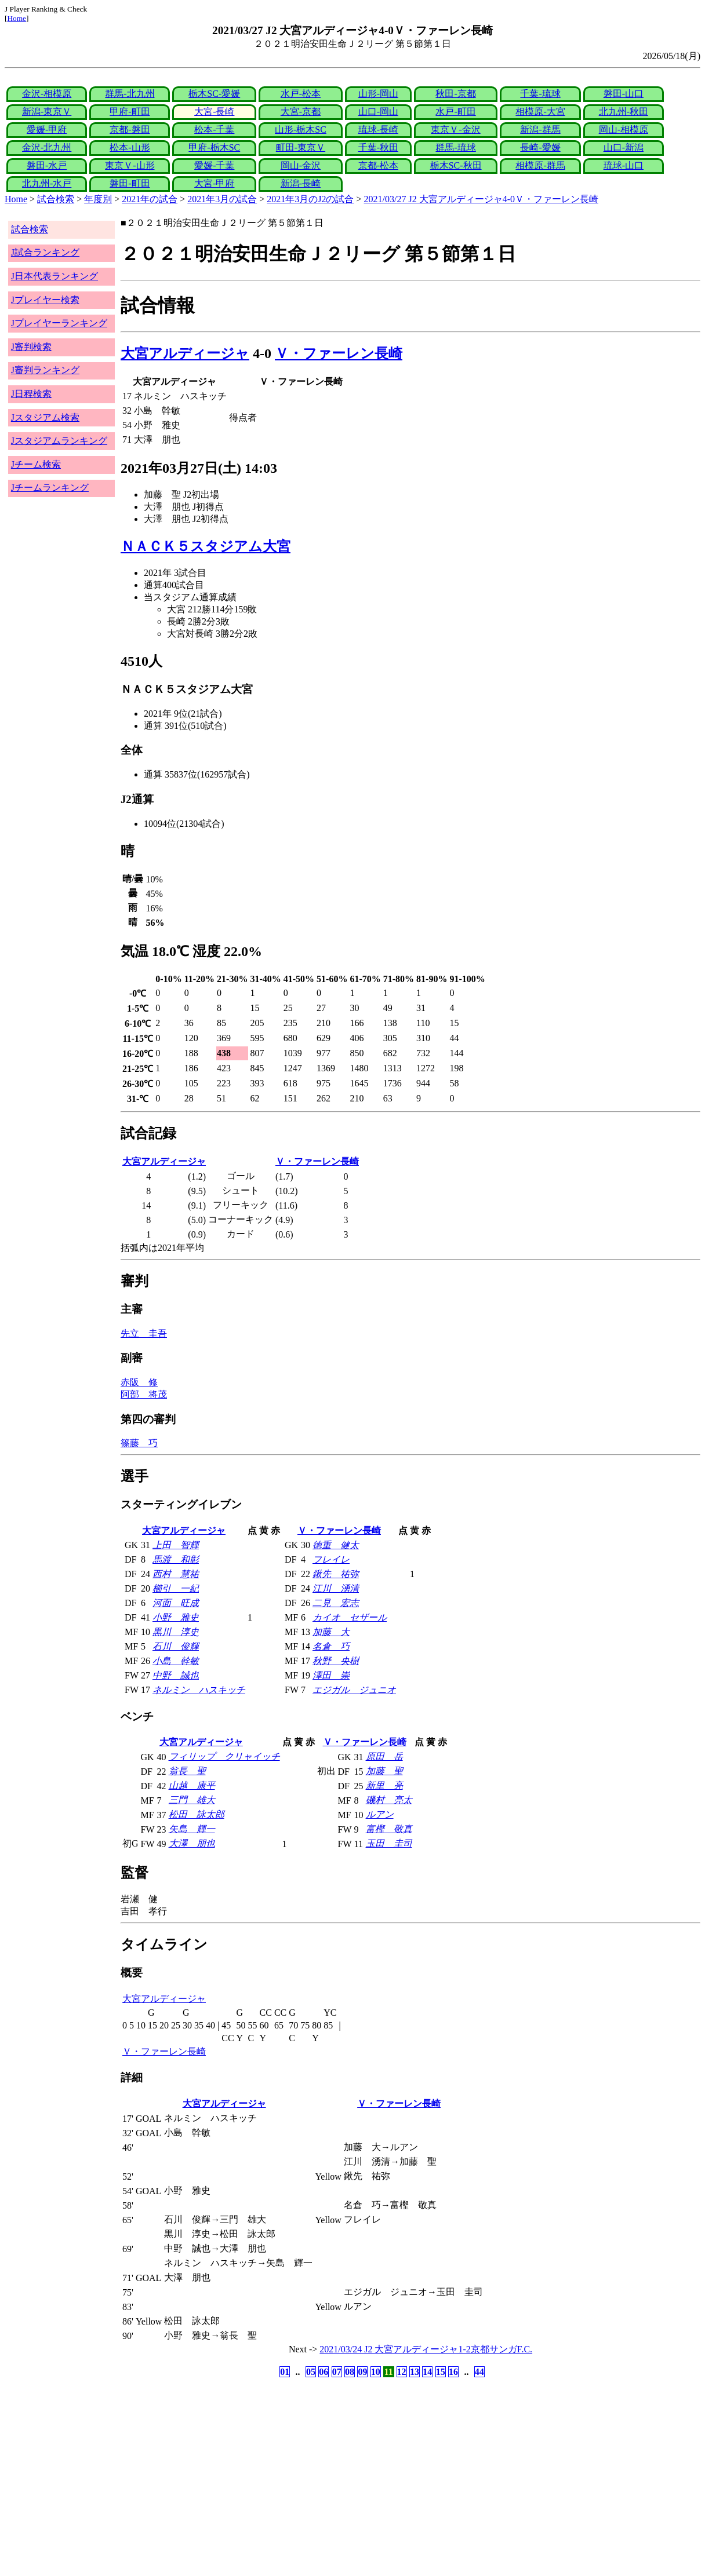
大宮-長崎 (214, 111)
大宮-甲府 (214, 183)
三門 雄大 (192, 1800)
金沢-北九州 (46, 147)
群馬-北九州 (129, 93)
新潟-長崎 (301, 183)
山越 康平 (192, 1785)
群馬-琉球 (455, 147)
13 (414, 2372)
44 (479, 2372)
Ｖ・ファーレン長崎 (338, 353)
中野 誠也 (175, 1675)
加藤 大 (331, 1632)
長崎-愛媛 (540, 147)
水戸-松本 (301, 93)
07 (336, 2372)
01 (284, 2372)
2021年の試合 (149, 199)
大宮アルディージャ (185, 353)
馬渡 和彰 (175, 1559)
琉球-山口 (624, 165)
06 (323, 2372)
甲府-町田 (130, 111)
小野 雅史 (175, 1617)
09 (362, 2372)
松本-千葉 (214, 129)
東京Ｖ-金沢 (455, 129)
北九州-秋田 (623, 111)
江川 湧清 (335, 1588)
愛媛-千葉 (214, 165)
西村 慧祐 (175, 1574)
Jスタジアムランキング (59, 441)
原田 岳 (384, 1756)
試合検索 (55, 199)
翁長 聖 (187, 1771)
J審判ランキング (45, 370)
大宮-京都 (301, 111)
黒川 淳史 (175, 1632)
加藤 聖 (384, 1771)
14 (427, 2372)
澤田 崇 (331, 1675)
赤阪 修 (139, 1382)
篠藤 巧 (139, 1443)
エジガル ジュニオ (354, 1690)
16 (453, 2372)
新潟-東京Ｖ (46, 111)
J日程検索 (31, 394)
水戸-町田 (455, 111)
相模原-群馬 (540, 165)
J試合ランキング (45, 252)
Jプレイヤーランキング (59, 323)
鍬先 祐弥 (335, 1574)
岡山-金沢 (301, 165)
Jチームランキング (50, 487)
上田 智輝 (175, 1545)
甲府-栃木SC (214, 147)
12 (401, 2372)
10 (375, 2372)
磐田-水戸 (47, 165)
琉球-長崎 (378, 129)
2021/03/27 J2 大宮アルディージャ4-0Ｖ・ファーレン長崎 (481, 199)
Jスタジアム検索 (45, 417)
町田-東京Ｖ (300, 147)
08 (349, 2372)
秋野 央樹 (335, 1661)
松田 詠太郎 (196, 1814)
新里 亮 (384, 1785)
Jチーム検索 (36, 464)
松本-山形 (130, 147)
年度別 (98, 199)
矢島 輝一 (192, 1829)
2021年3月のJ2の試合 (310, 199)
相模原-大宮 (540, 111)
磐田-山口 (624, 93)
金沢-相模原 (46, 93)
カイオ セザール (349, 1617)
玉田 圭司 (389, 1843)
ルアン (380, 1814)
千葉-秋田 (378, 147)
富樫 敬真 (389, 1829)
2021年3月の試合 (222, 199)
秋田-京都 (455, 93)
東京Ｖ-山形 (129, 165)
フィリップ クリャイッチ (224, 1756)
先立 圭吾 (144, 1333)
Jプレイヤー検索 (45, 300)
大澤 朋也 (192, 1843)
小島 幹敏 (175, 1661)
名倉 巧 (331, 1646)
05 (310, 2372)
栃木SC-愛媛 (214, 93)
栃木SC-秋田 (456, 165)
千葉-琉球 (540, 93)
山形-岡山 (378, 93)
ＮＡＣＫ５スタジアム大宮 (205, 546)
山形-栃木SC (300, 129)
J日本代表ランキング (54, 276)
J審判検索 (31, 347)
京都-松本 (378, 165)
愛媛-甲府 (47, 129)
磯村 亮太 (389, 1800)
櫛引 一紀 (175, 1588)
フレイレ (331, 1559)
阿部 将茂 (144, 1394)
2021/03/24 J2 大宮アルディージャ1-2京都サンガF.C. (425, 2349)
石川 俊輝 (175, 1646)
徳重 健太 (335, 1545)
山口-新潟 (624, 147)
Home (16, 18)
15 (440, 2372)
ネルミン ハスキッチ (198, 1690)
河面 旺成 (175, 1603)
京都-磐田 (130, 129)
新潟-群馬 (540, 129)
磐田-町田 (130, 183)
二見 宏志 (335, 1603)
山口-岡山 (378, 111)
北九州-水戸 (46, 183)
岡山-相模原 (623, 129)
